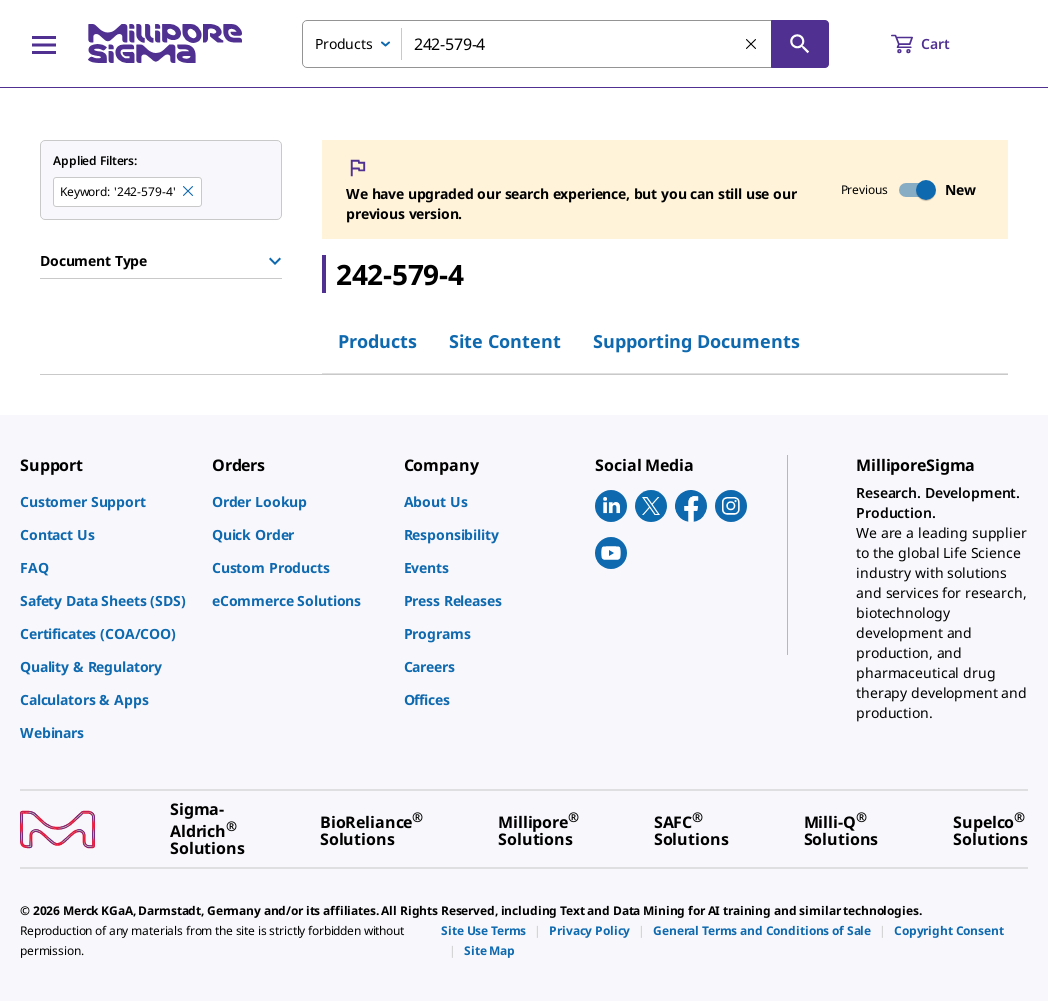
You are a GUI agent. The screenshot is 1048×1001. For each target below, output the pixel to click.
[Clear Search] (752, 45)
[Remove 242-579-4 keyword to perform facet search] (189, 192)
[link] (106, 501)
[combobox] (565, 44)
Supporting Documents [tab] (696, 341)
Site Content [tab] (505, 341)
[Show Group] (275, 261)
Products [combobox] (344, 43)
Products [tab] (377, 341)
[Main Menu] (44, 44)
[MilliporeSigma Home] (165, 43)
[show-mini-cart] (938, 44)
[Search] (800, 44)
